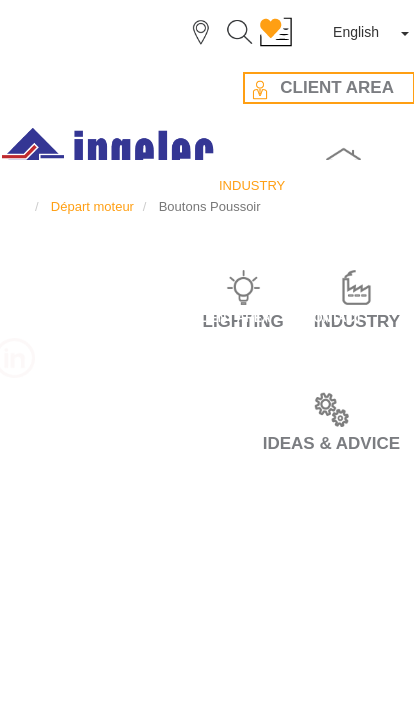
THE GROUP (206, 201)
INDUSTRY (38, 100)
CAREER (207, 164)
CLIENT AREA (207, 313)
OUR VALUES (207, 238)
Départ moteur (124, 100)
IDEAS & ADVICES (207, 276)
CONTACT (207, 350)
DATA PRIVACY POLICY (206, 476)
